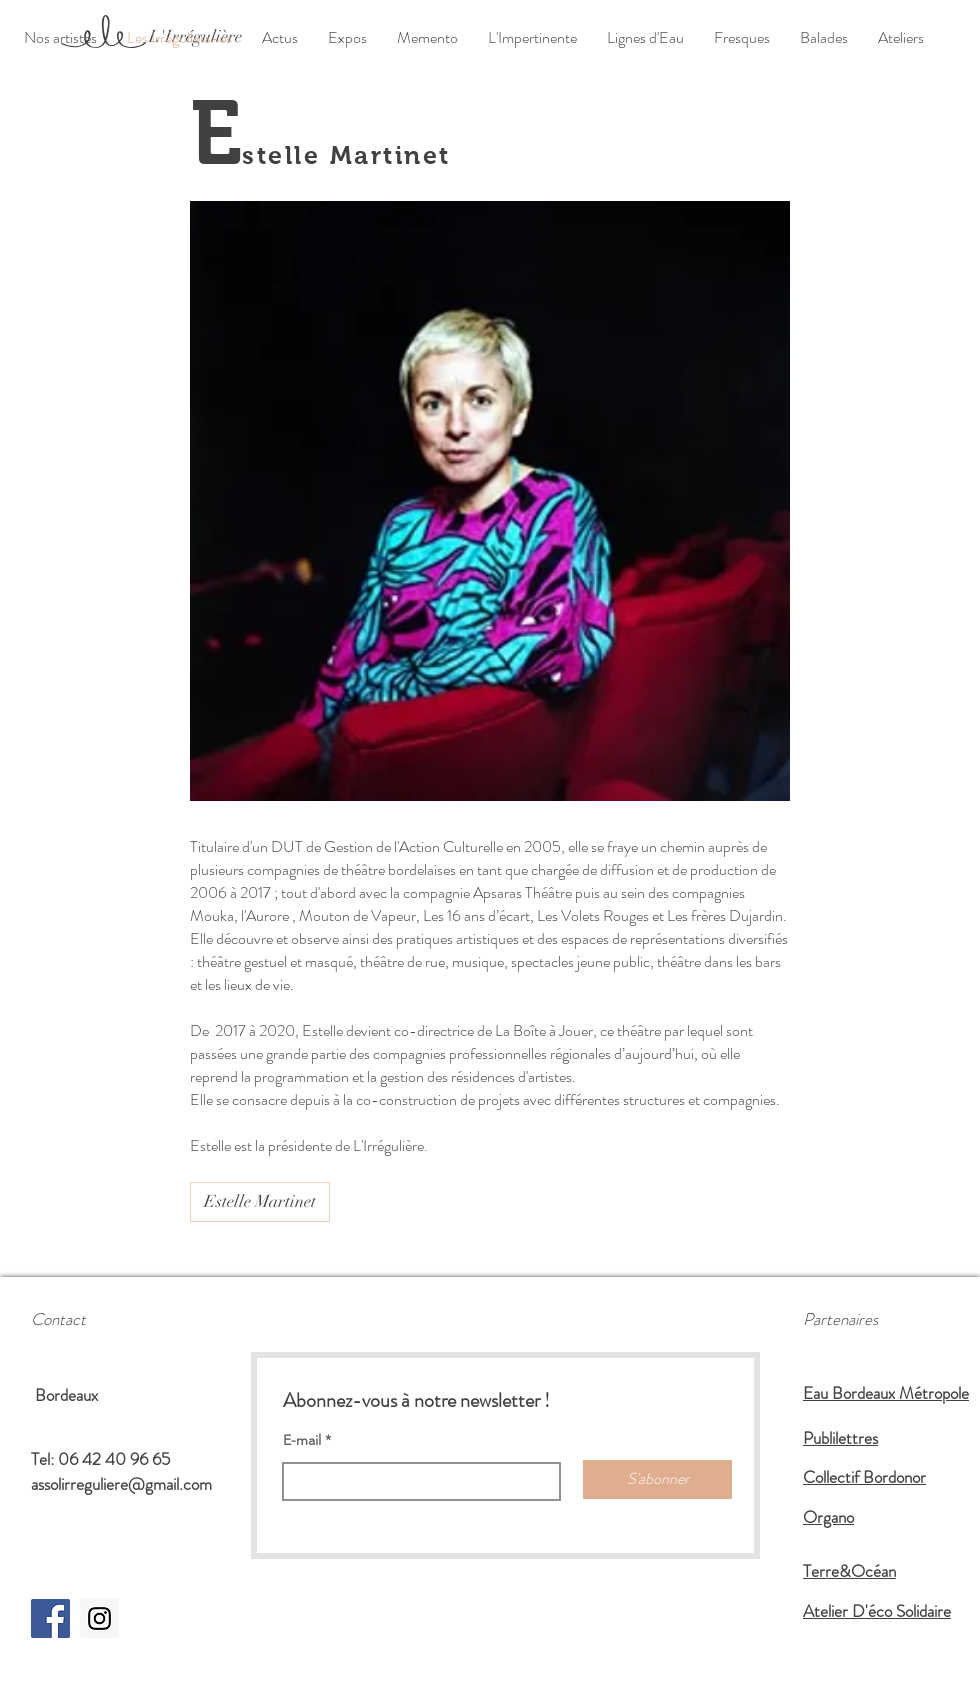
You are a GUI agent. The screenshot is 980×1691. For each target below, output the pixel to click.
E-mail (302, 1440)
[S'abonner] (657, 1479)
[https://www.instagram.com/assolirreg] (99, 1618)
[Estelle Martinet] (260, 1202)
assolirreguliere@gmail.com (121, 1484)
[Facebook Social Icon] (50, 1618)
